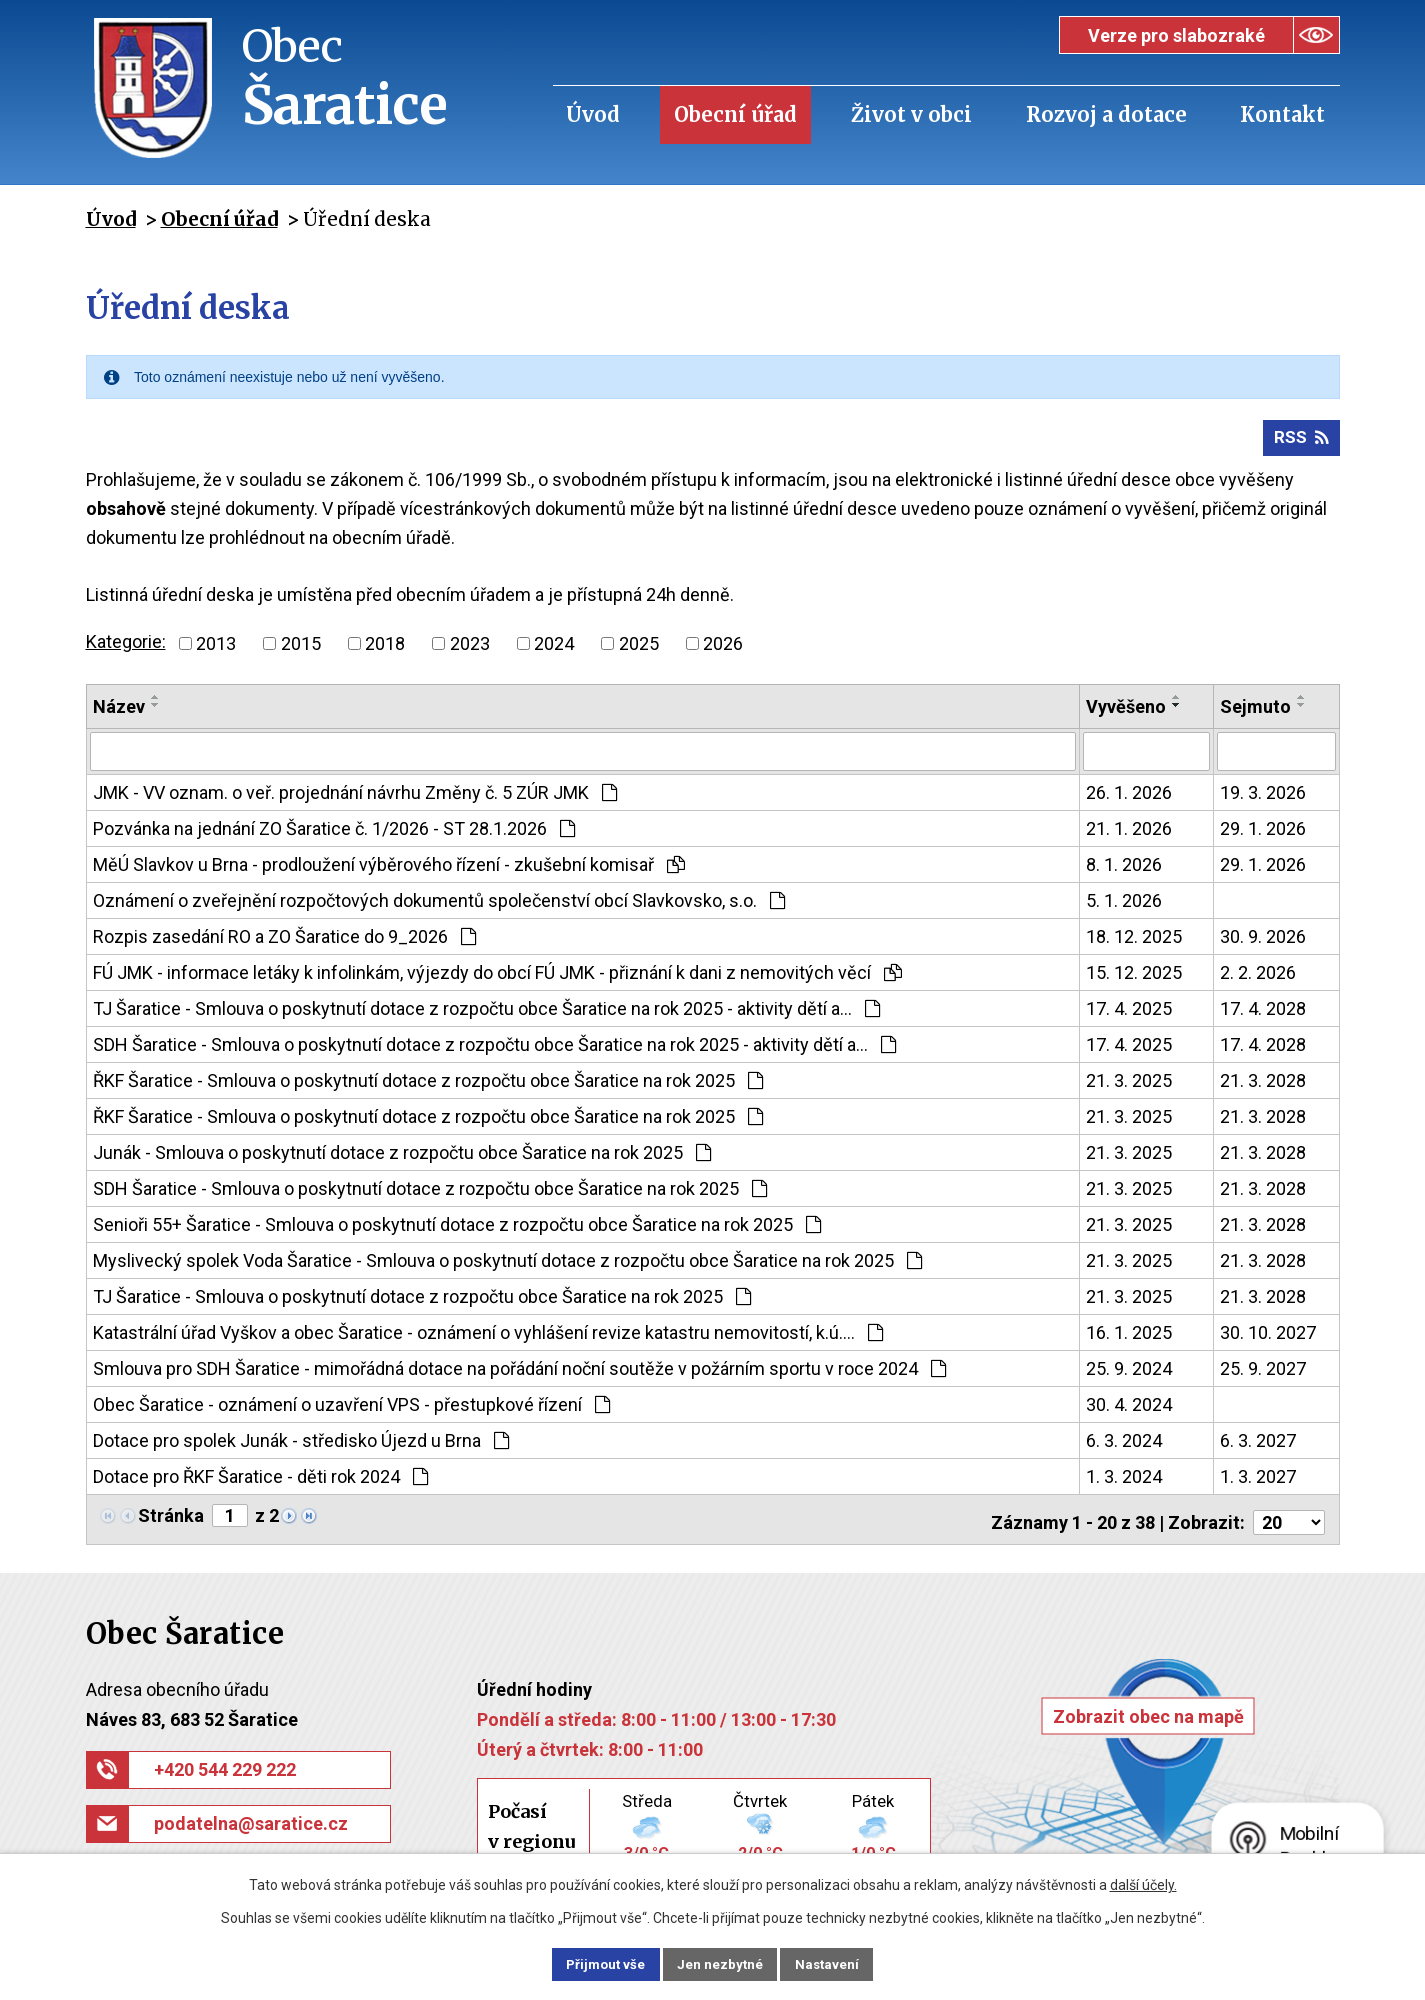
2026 (723, 649)
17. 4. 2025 (1129, 1013)
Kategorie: (126, 647)
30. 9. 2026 (1263, 941)
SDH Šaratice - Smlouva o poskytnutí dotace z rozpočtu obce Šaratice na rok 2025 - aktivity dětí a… (494, 1049)
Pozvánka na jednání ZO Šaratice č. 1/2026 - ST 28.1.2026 (334, 833)
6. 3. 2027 (1258, 1445)
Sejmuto (1255, 712)
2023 (470, 649)
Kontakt (1282, 114)
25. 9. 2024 (1129, 1373)
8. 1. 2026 (1124, 869)
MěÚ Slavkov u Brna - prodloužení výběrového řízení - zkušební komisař (389, 869)
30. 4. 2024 (1129, 1409)
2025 (639, 649)
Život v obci (911, 114)
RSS (1300, 443)
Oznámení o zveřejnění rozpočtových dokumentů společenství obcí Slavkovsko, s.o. (439, 905)
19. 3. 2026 (1263, 797)
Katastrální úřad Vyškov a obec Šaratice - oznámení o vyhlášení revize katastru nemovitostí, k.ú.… (488, 1337)
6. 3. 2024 (1124, 1445)
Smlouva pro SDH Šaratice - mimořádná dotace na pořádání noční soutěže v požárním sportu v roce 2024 (519, 1373)
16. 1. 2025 (1129, 1337)
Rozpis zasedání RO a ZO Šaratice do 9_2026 (284, 941)
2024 (554, 649)
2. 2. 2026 (1258, 977)
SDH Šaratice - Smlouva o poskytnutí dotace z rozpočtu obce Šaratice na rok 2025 (430, 1193)
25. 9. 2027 (1263, 1373)
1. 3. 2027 (1258, 1481)
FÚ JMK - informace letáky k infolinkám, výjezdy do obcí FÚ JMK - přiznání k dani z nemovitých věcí (497, 977)
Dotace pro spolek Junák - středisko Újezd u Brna (301, 1445)
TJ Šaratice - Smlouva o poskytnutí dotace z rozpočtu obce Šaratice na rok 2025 (422, 1301)
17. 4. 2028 (1263, 1013)
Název (119, 712)
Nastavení (843, 1963)
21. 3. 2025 (1129, 1085)
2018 (385, 649)
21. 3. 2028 (1263, 1085)
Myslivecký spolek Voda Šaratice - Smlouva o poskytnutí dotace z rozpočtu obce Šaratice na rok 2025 (507, 1265)
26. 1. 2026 (1129, 797)
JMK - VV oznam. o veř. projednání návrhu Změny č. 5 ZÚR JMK (355, 797)
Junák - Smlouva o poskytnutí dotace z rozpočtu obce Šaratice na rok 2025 (402, 1157)
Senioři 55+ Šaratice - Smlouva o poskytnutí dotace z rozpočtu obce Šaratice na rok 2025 (457, 1229)
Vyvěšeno (1126, 712)
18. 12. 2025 (1134, 941)
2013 (216, 649)
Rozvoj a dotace (1106, 114)
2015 (301, 649)
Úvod (593, 114)
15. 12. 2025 (1134, 977)
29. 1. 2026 (1263, 833)
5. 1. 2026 (1124, 905)
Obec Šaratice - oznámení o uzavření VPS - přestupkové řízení (351, 1409)
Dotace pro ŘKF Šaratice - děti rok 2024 (260, 1481)
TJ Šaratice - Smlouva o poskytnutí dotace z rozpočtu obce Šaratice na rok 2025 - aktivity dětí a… (486, 1013)
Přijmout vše (591, 1963)
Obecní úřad (735, 114)
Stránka (171, 1520)
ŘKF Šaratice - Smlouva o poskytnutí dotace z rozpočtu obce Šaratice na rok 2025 (428, 1085)
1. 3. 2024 (1124, 1481)
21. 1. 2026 (1129, 833)
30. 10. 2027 (1268, 1337)
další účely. (1143, 1883)
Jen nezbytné (721, 1963)
